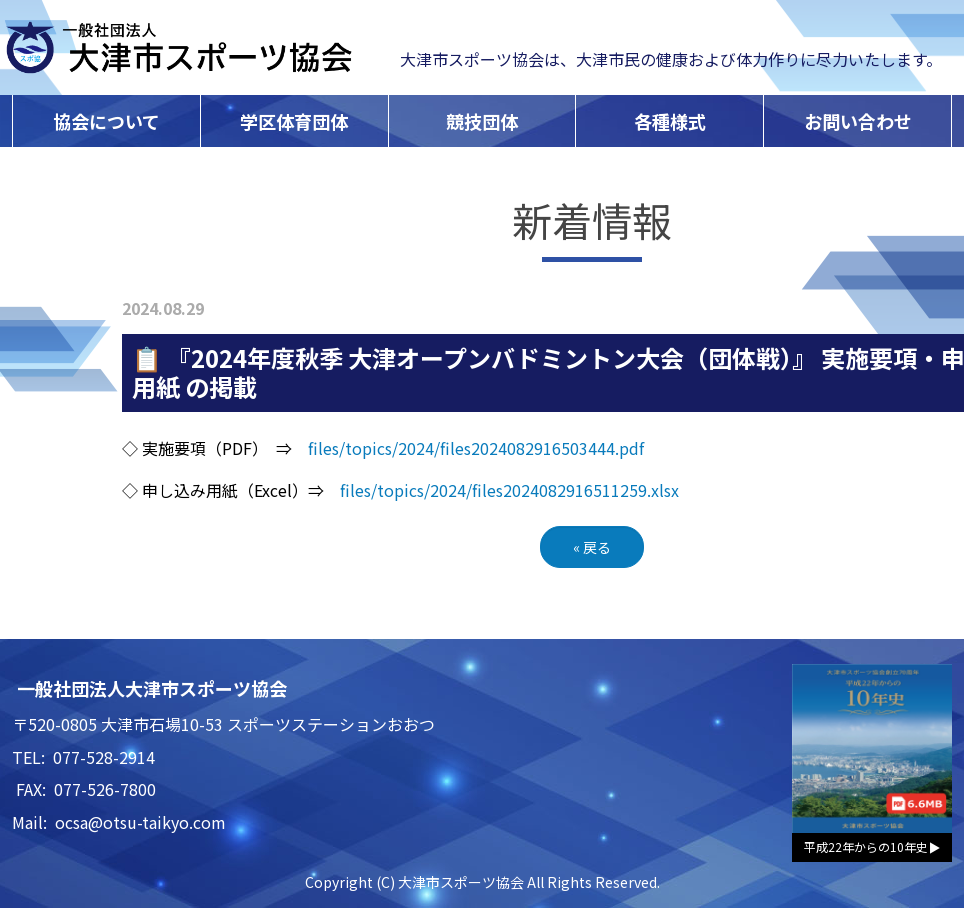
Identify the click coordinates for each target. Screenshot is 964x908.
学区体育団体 (294, 121)
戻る (592, 547)
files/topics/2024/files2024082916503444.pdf (476, 448)
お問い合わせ (858, 121)
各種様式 (670, 121)
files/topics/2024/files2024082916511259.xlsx (509, 490)
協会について (106, 121)
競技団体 (482, 121)
